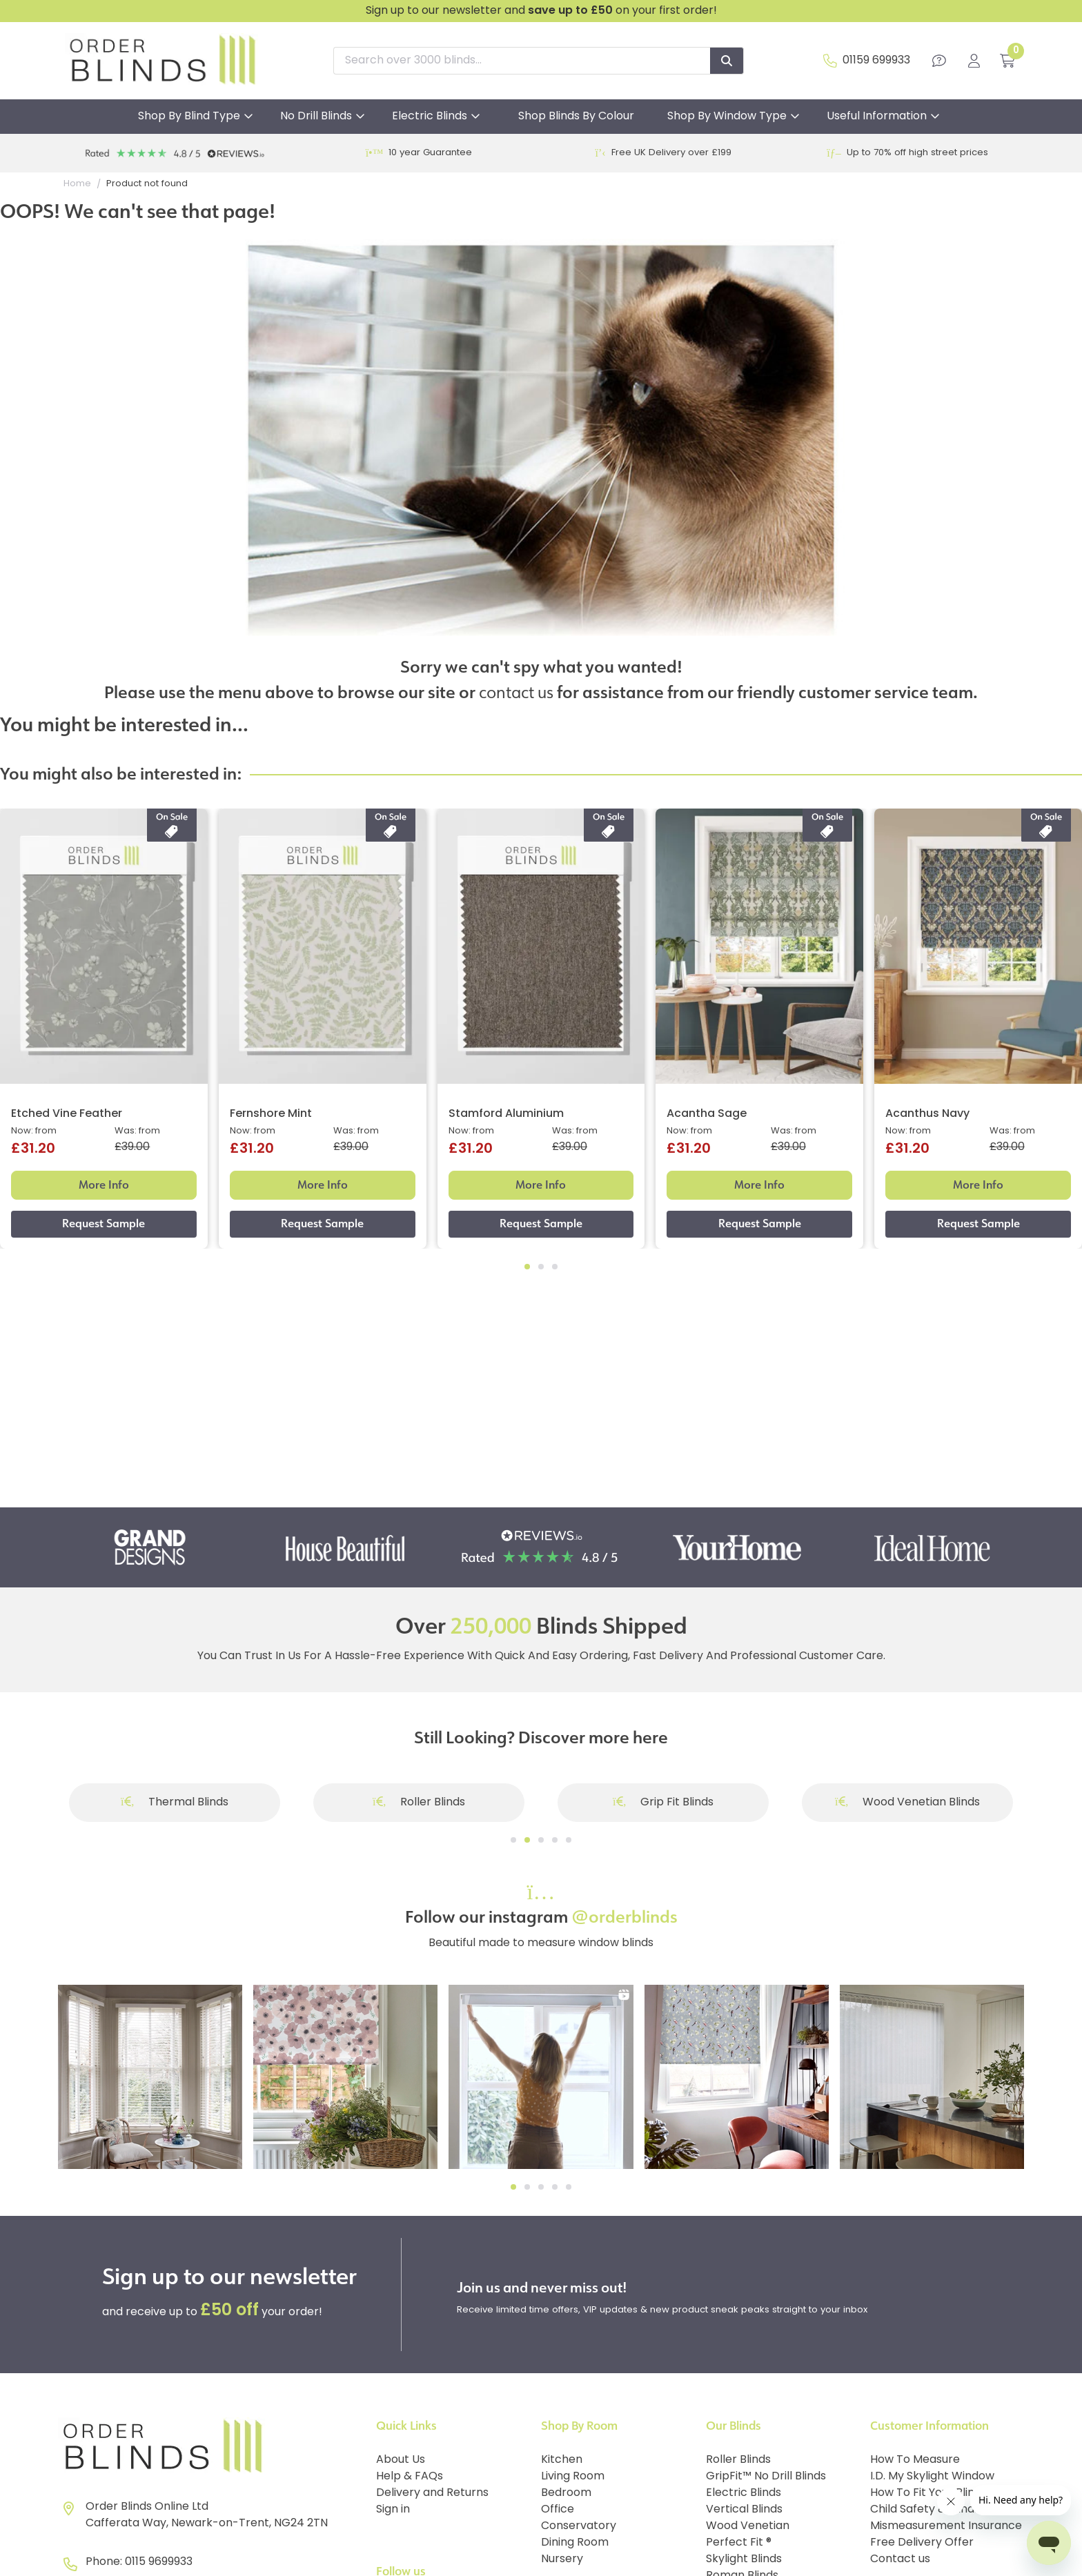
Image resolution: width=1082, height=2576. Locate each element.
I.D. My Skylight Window (932, 2476)
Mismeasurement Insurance (946, 2526)
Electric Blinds (429, 116)
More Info (104, 1185)
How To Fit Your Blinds (928, 2493)
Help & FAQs (409, 2476)
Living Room (572, 2476)
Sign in (393, 2509)
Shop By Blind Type (189, 116)
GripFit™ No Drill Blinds (766, 2476)
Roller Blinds (419, 1802)
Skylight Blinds (744, 2559)
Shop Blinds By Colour (576, 116)
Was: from (137, 1131)
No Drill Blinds (316, 116)
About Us (400, 2460)
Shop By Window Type (727, 116)
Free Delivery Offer (922, 2542)
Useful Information (877, 116)
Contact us (900, 2559)
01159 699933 (876, 60)
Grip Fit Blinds (663, 1802)
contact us (516, 691)
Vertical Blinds (744, 2509)
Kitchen (561, 2460)
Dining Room (575, 2542)
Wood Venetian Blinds (907, 1802)
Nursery (562, 2559)
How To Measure (915, 2460)
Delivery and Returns (432, 2493)
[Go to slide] (513, 1840)
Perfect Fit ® (738, 2542)
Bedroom (566, 2493)
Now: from (34, 1131)
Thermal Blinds (174, 1802)
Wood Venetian (747, 2526)
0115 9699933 (159, 2562)
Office (557, 2509)
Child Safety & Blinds (925, 2509)
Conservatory (578, 2526)
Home (77, 183)
